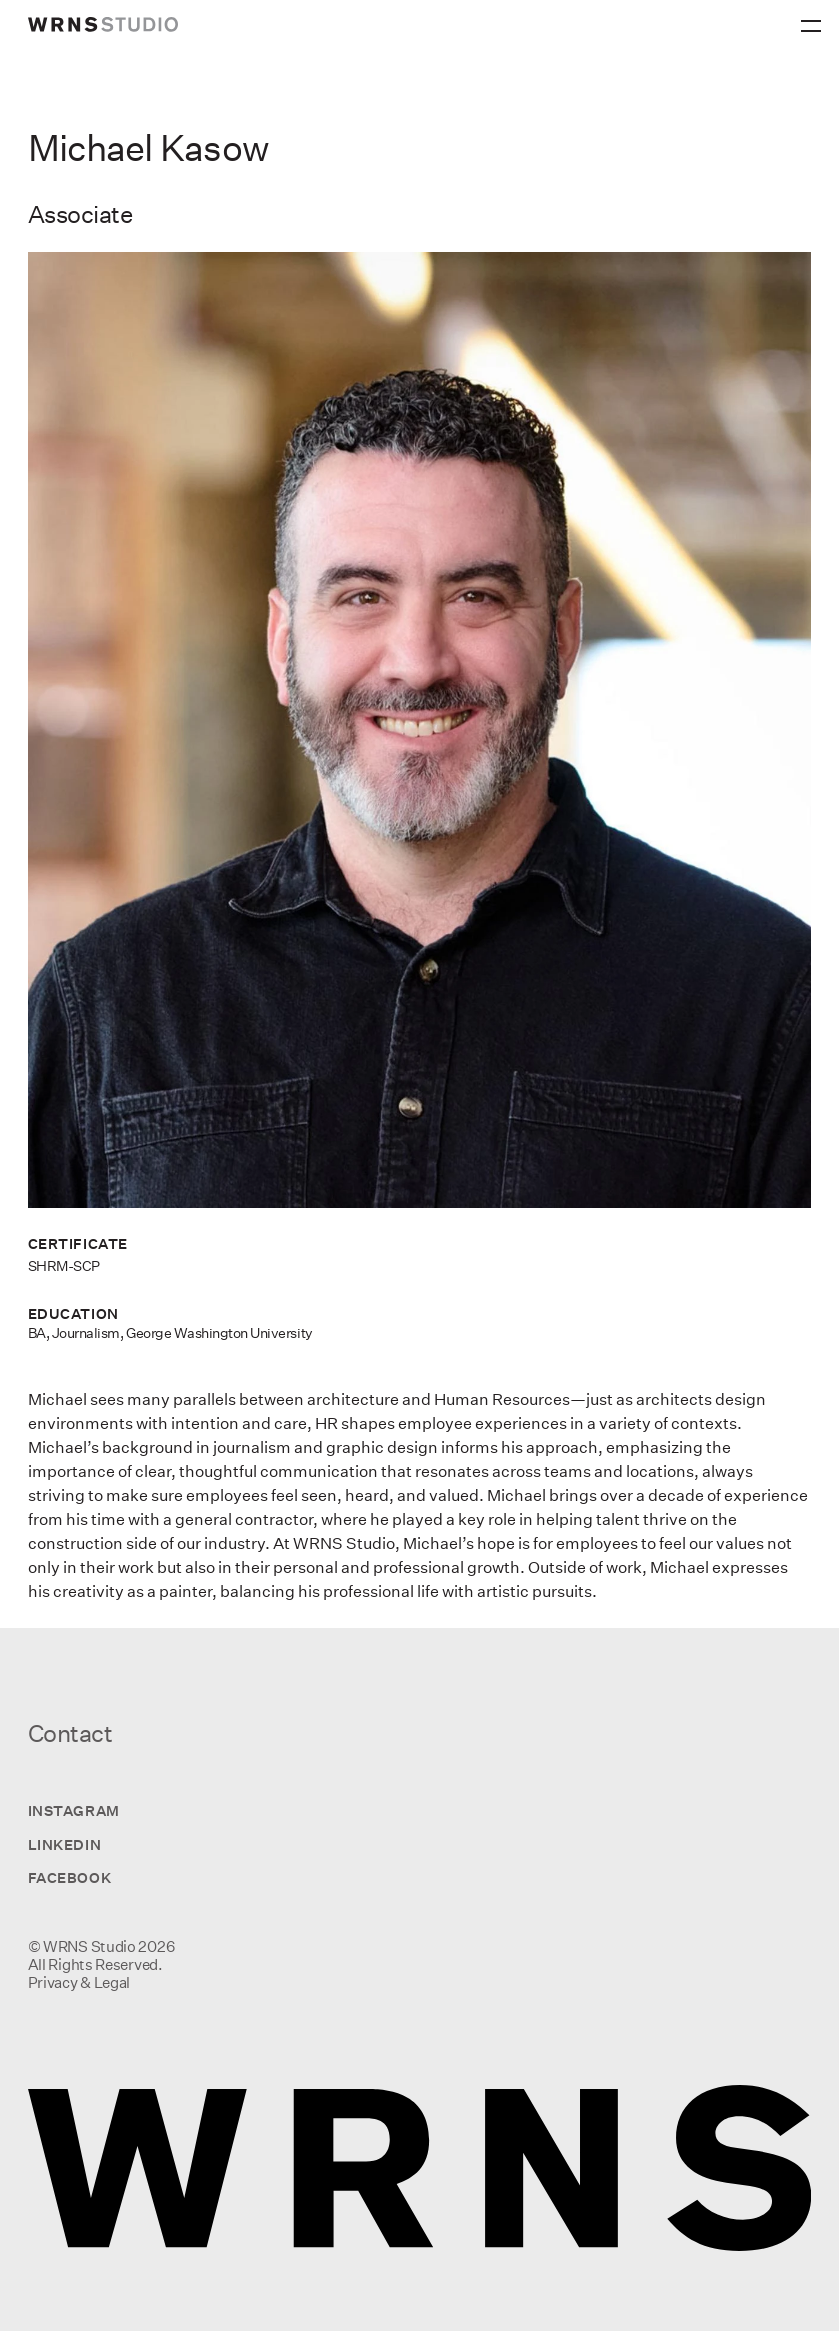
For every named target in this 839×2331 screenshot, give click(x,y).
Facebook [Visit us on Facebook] (69, 1877)
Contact (70, 1733)
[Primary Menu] (814, 20)
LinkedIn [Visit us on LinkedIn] (64, 1844)
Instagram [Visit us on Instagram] (74, 1810)
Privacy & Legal (79, 1982)
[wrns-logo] (103, 24)
